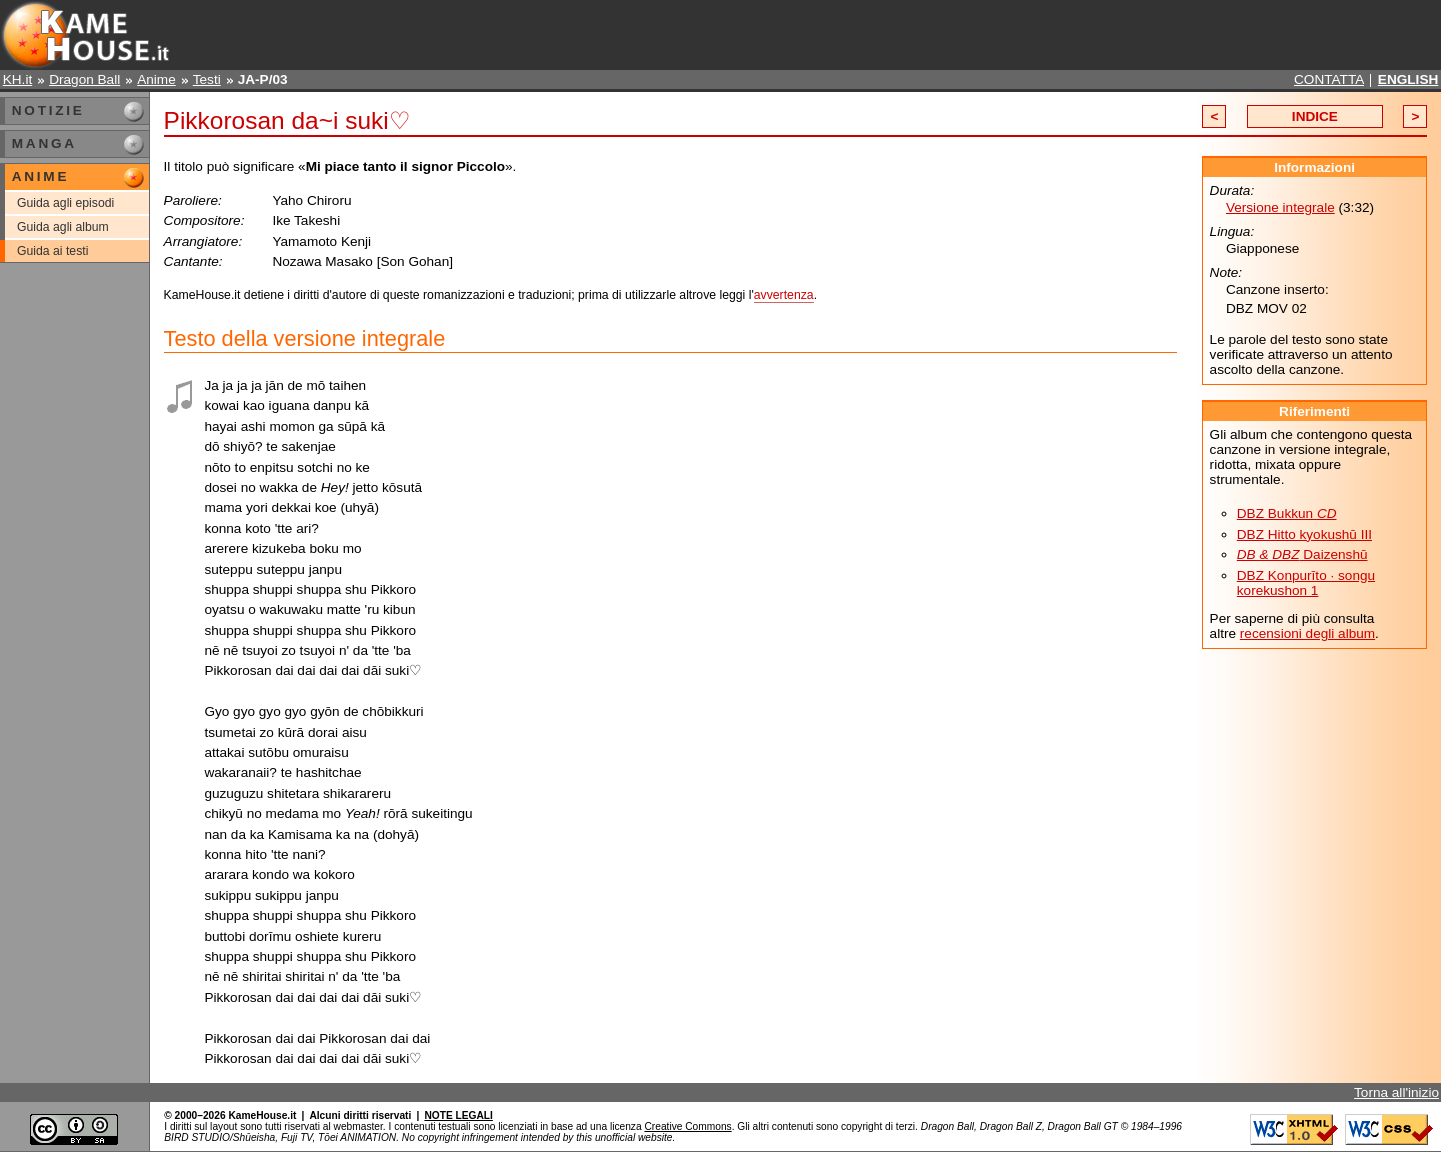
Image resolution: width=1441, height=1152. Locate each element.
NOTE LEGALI (458, 1115)
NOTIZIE (48, 110)
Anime (156, 79)
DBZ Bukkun (1287, 513)
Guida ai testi (52, 251)
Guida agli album (63, 227)
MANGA (44, 143)
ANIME (40, 176)
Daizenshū (1302, 554)
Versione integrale (1280, 207)
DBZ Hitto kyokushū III (1304, 534)
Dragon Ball (84, 79)
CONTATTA (1329, 79)
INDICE (1315, 116)
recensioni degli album (1307, 633)
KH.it (17, 79)
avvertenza (784, 295)
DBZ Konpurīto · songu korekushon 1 (1306, 583)
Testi (207, 79)
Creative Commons (687, 1126)
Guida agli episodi (65, 203)
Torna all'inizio (1396, 1092)
